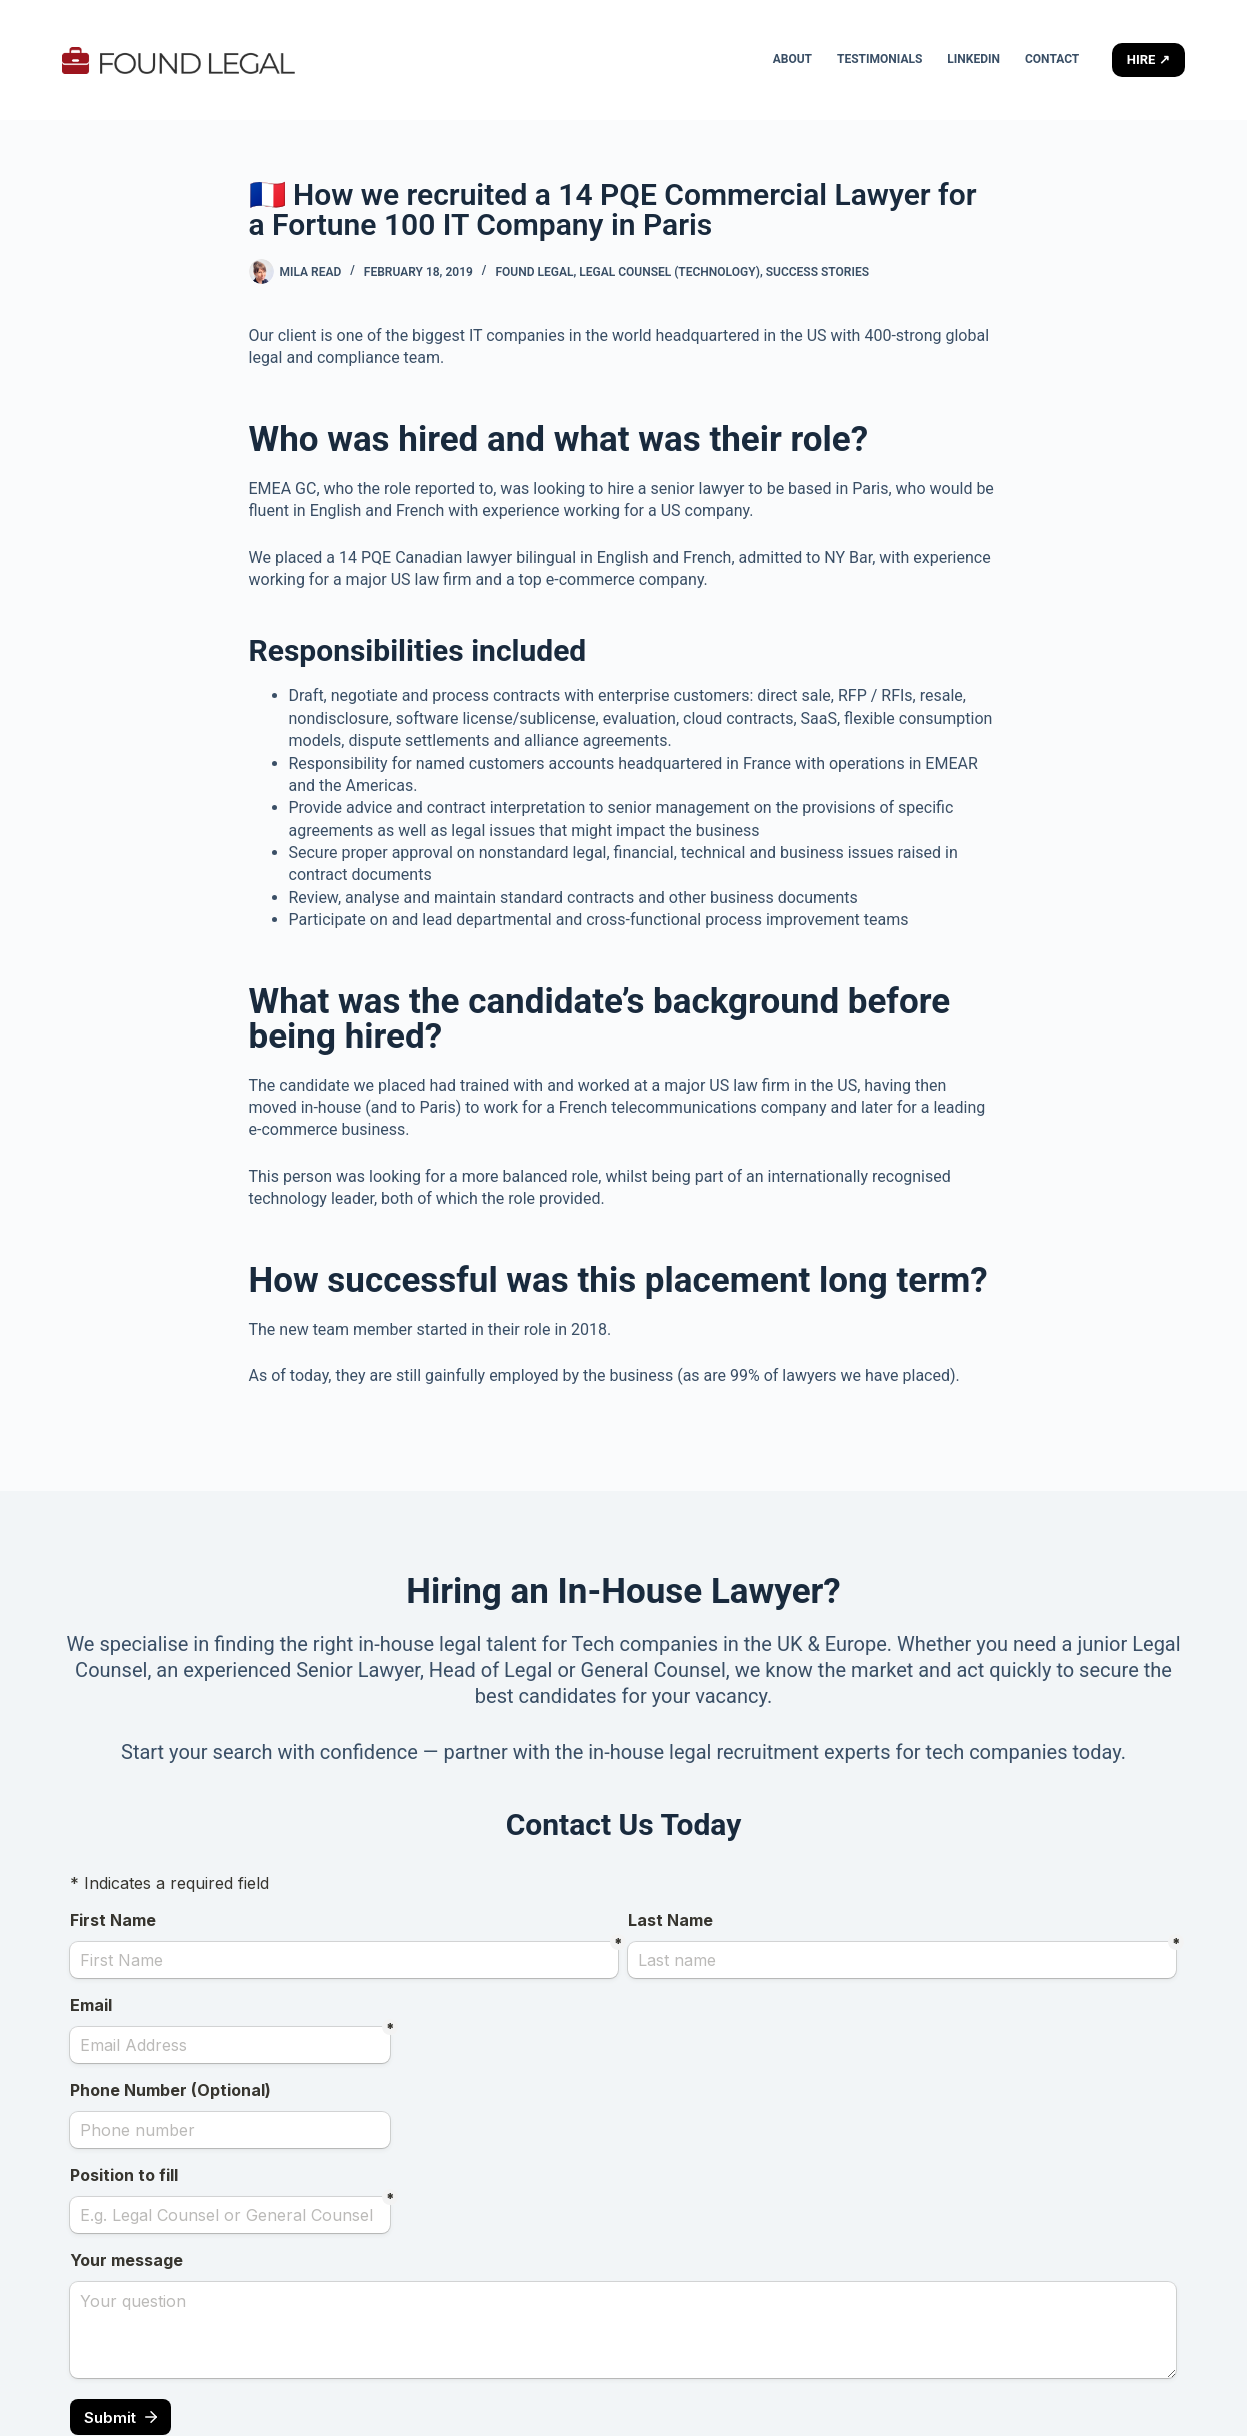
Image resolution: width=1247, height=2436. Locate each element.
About (792, 59)
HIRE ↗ (1148, 59)
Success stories (817, 272)
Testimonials (879, 59)
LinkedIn (973, 59)
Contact (1052, 59)
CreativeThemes (390, 2401)
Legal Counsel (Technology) (669, 272)
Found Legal (534, 272)
